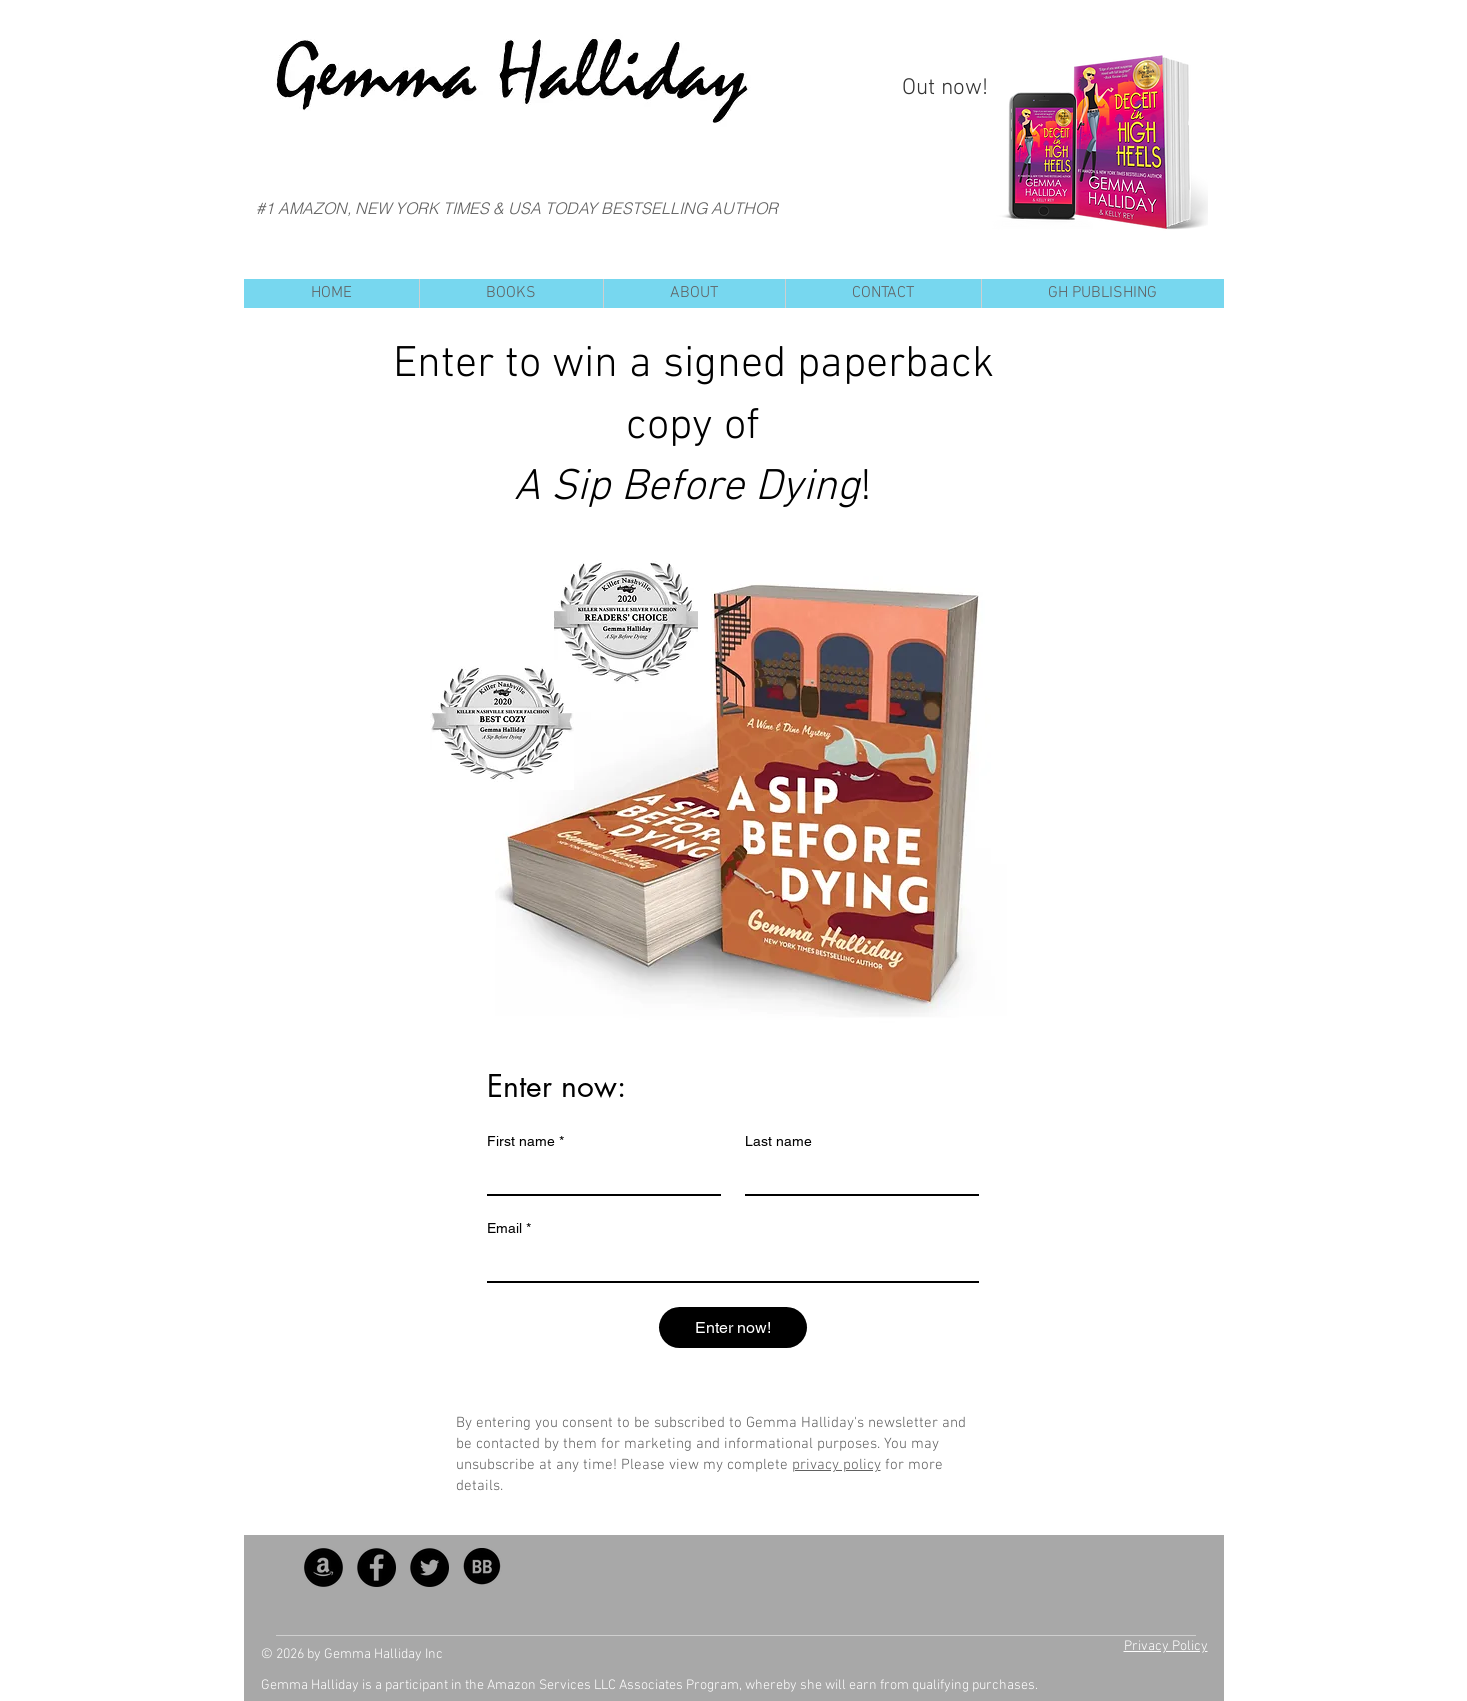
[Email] (727, 1263)
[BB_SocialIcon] (482, 1567)
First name (525, 1141)
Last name (778, 1141)
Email (509, 1228)
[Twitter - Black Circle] (429, 1567)
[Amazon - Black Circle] (323, 1567)
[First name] (598, 1176)
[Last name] (856, 1176)
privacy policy (836, 1465)
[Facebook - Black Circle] (376, 1567)
